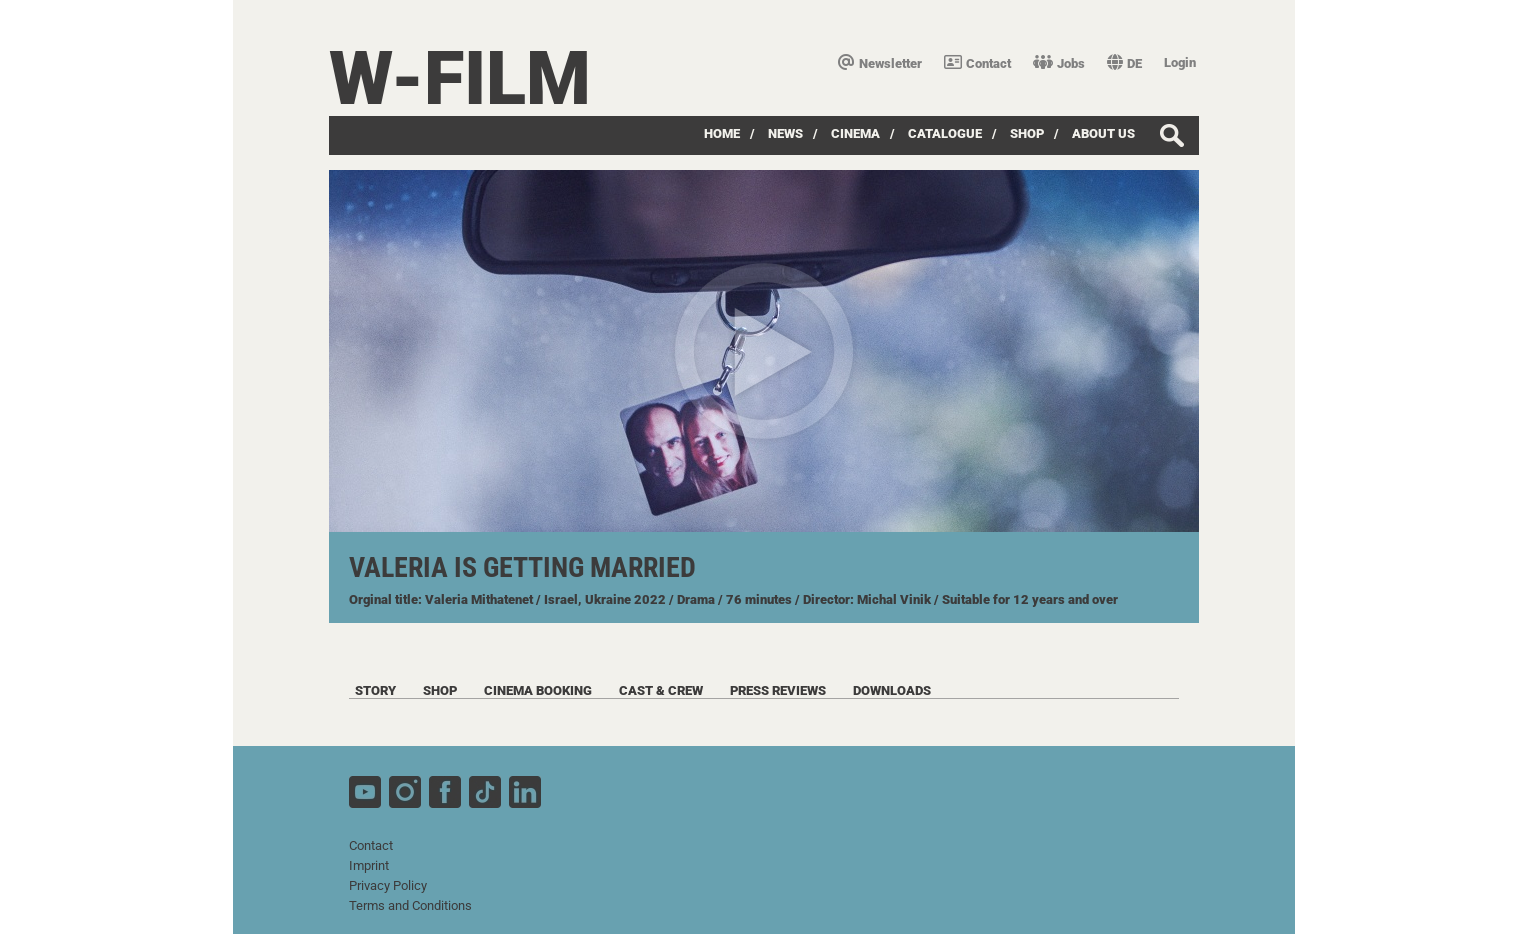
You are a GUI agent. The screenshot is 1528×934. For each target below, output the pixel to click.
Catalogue (945, 133)
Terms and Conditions (410, 905)
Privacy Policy (388, 885)
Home (722, 133)
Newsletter (880, 63)
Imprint (369, 865)
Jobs (1059, 63)
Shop (1027, 133)
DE (1124, 63)
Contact (977, 63)
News (785, 133)
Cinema (855, 133)
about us (1103, 133)
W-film (460, 78)
